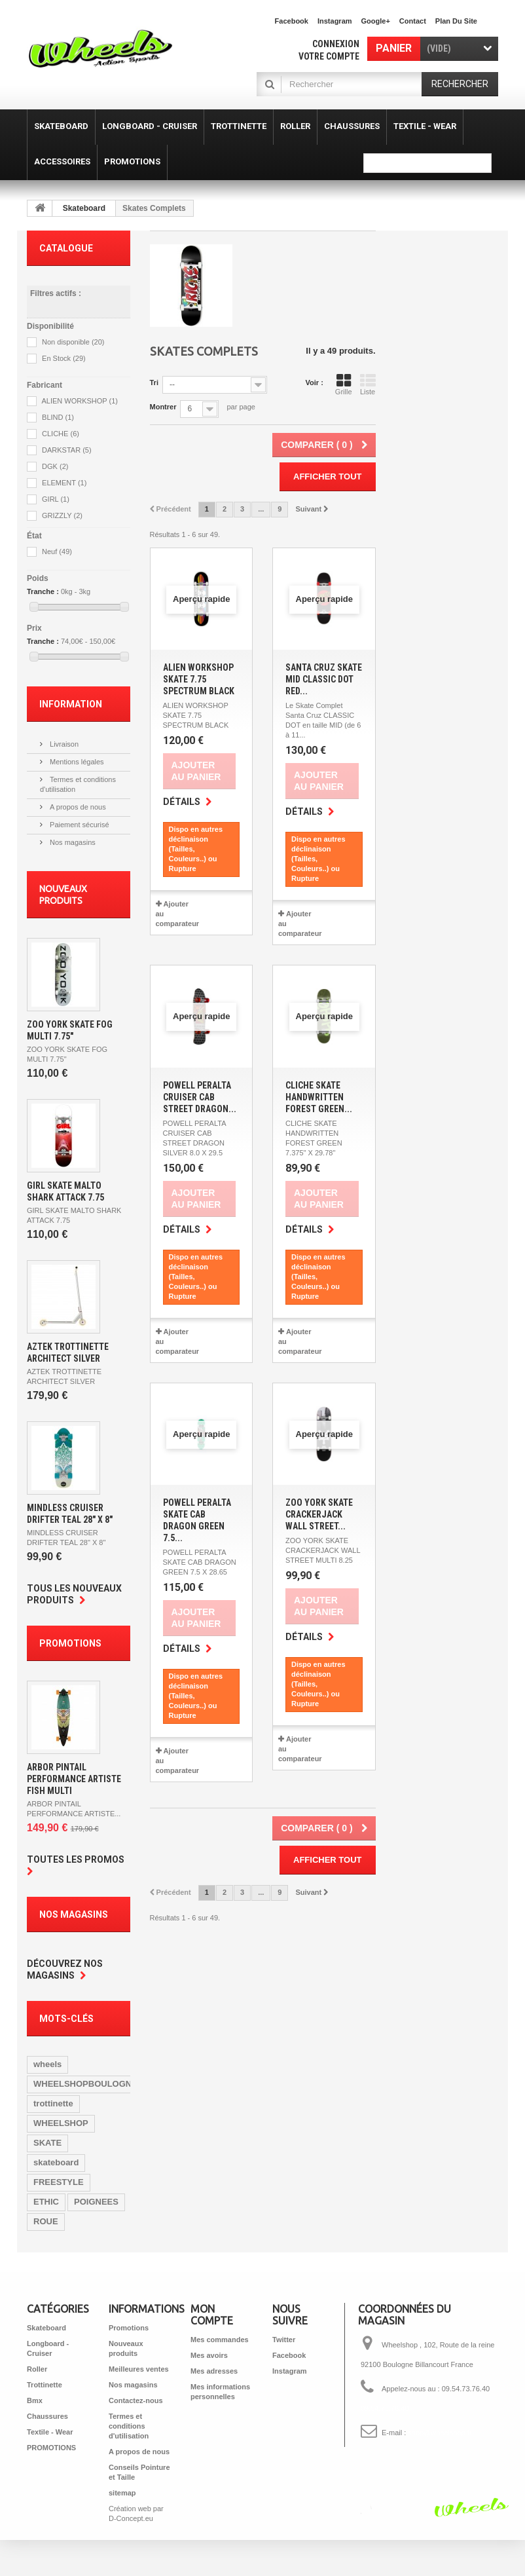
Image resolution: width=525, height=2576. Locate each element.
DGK (55, 466)
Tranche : (43, 591)
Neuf (57, 551)
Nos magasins (72, 842)
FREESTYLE (58, 2182)
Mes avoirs (209, 2355)
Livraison (63, 744)
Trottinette (44, 2385)
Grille (343, 384)
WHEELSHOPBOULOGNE (85, 2084)
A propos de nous (77, 807)
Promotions (70, 1643)
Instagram (334, 21)
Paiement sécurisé (78, 825)
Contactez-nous (136, 2400)
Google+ (375, 21)
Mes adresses (214, 2371)
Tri (154, 382)
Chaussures (47, 2416)
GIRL (55, 499)
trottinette (53, 2103)
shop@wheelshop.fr (439, 2432)
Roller (37, 2369)
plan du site (456, 21)
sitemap (122, 2493)
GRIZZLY (62, 515)
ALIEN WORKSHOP (79, 401)
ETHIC (46, 2202)
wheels (47, 2064)
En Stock (64, 358)
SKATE (47, 2143)
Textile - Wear (50, 2432)
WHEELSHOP (60, 2123)
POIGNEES (96, 2202)
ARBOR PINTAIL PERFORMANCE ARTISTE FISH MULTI (74, 1779)
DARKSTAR (67, 450)
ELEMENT (64, 483)
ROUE (45, 2221)
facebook (291, 21)
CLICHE (60, 434)
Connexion (335, 44)
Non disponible (73, 342)
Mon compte (211, 2314)
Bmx (35, 2400)
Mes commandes (219, 2339)
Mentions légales (76, 762)
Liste (368, 384)
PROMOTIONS (51, 2448)
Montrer (163, 407)
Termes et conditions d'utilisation (129, 2426)
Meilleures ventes (139, 2369)
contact (412, 21)
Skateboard (84, 208)
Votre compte (329, 56)
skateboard (56, 2162)
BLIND (58, 417)
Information (70, 704)
